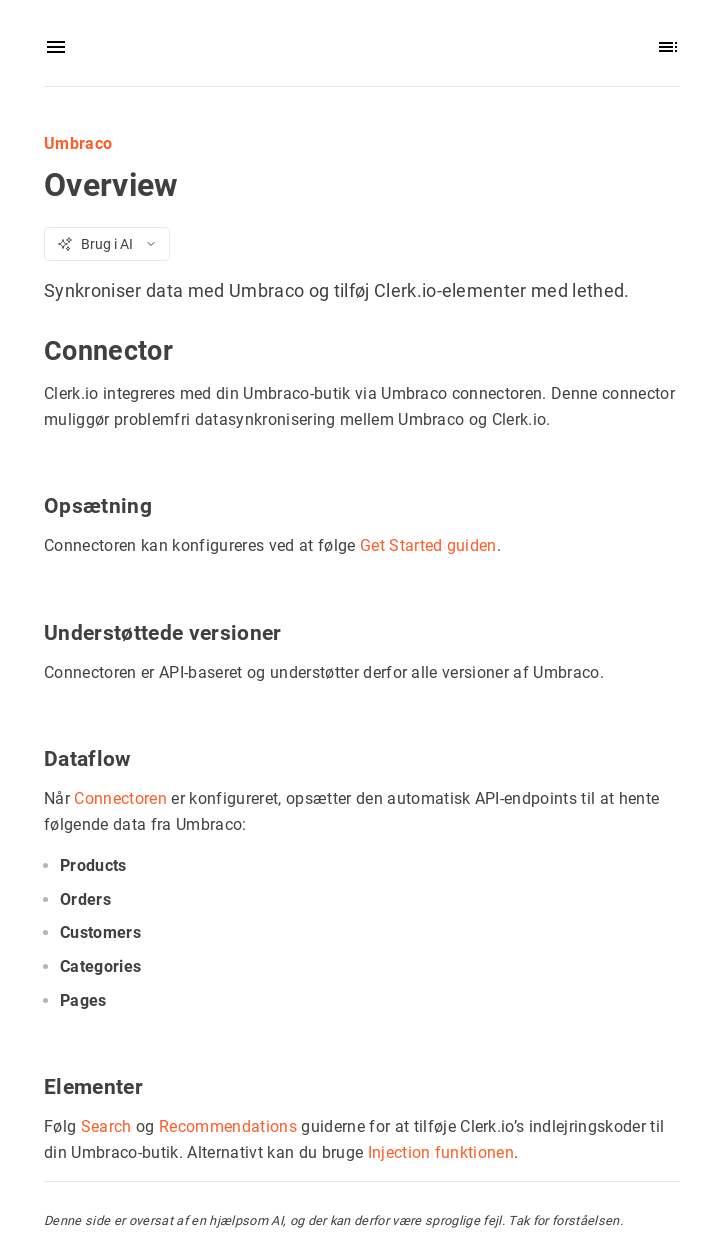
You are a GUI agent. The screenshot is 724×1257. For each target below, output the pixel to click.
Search (106, 1125)
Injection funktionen (441, 1151)
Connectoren (120, 797)
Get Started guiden (428, 545)
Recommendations (228, 1125)
